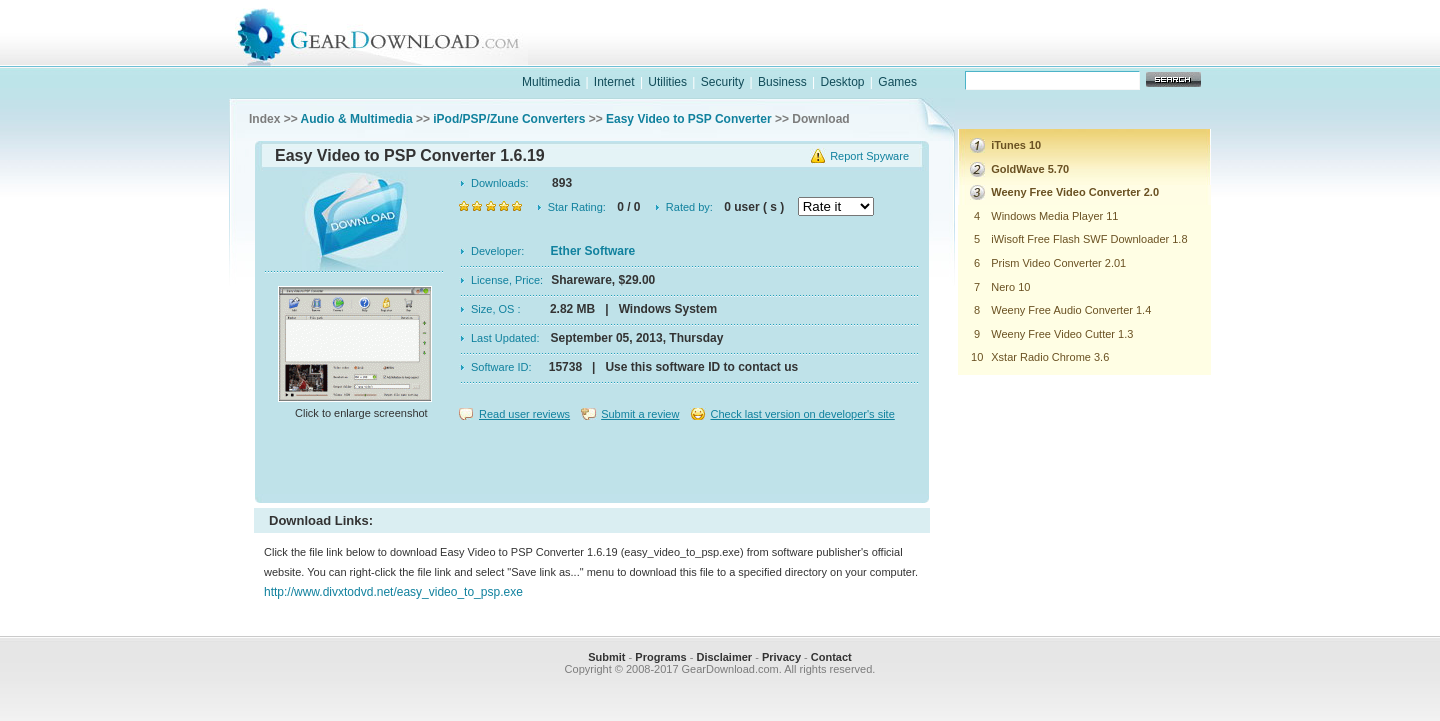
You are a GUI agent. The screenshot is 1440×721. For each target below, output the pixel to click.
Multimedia (551, 82)
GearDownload (393, 33)
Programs (660, 657)
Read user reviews (524, 414)
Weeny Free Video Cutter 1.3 (1062, 334)
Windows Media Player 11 (1054, 216)
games (1006, 53)
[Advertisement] (592, 464)
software (876, 53)
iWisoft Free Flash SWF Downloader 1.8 (1089, 239)
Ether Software (593, 251)
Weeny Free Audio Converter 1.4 (1071, 310)
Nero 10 (1010, 287)
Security (722, 82)
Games (897, 82)
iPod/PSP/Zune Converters (509, 119)
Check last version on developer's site (802, 414)
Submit (606, 657)
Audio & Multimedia (357, 119)
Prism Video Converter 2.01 (1058, 263)
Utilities (667, 82)
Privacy (781, 657)
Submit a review (640, 414)
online (1136, 53)
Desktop (842, 82)
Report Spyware (869, 156)
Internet (614, 82)
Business (782, 82)
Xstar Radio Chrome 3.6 (1050, 357)
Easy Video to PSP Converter (689, 119)
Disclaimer (724, 657)
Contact (831, 657)
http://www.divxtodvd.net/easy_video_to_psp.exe (393, 592)
